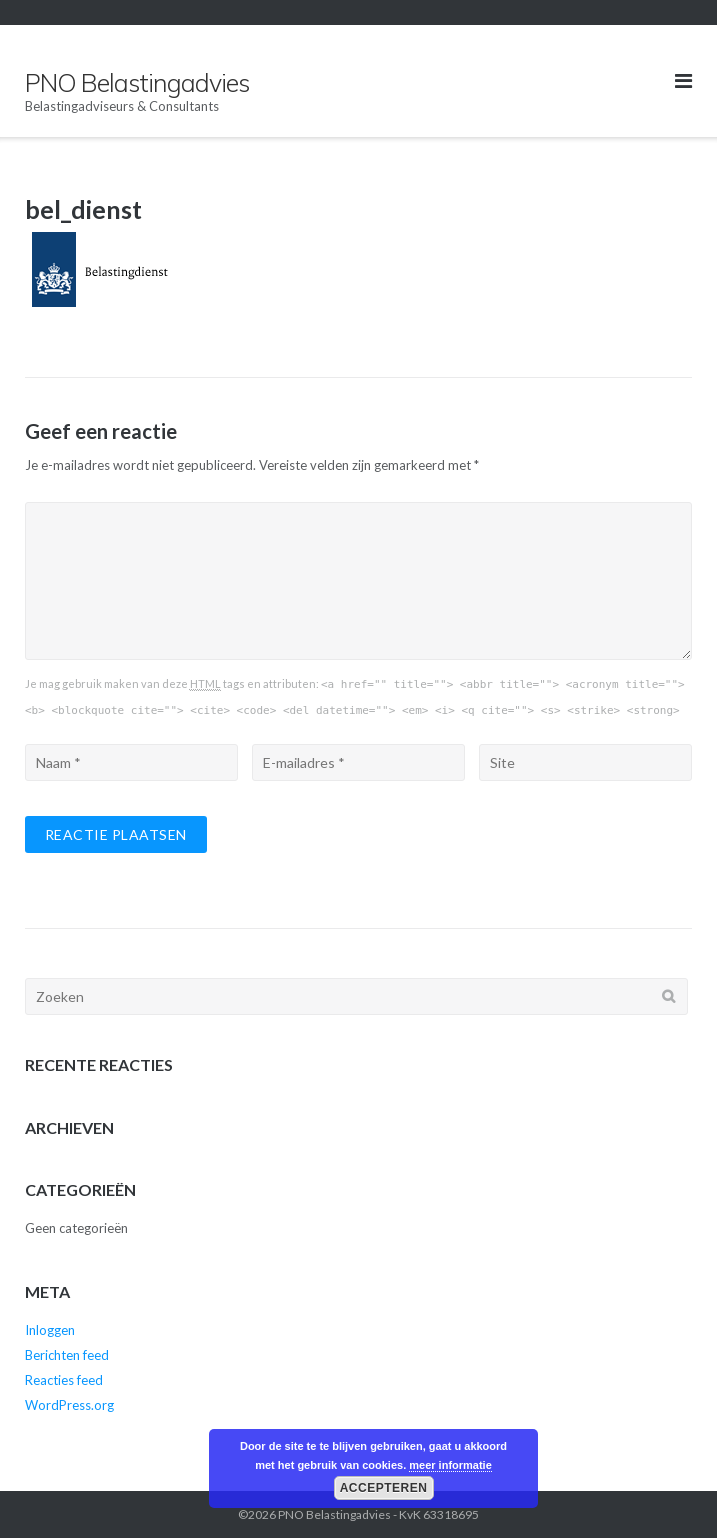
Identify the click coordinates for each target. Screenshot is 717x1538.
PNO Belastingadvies (334, 1514)
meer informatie (450, 1465)
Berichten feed (67, 1355)
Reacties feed (64, 1380)
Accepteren (384, 1488)
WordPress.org (69, 1405)
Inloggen (50, 1330)
